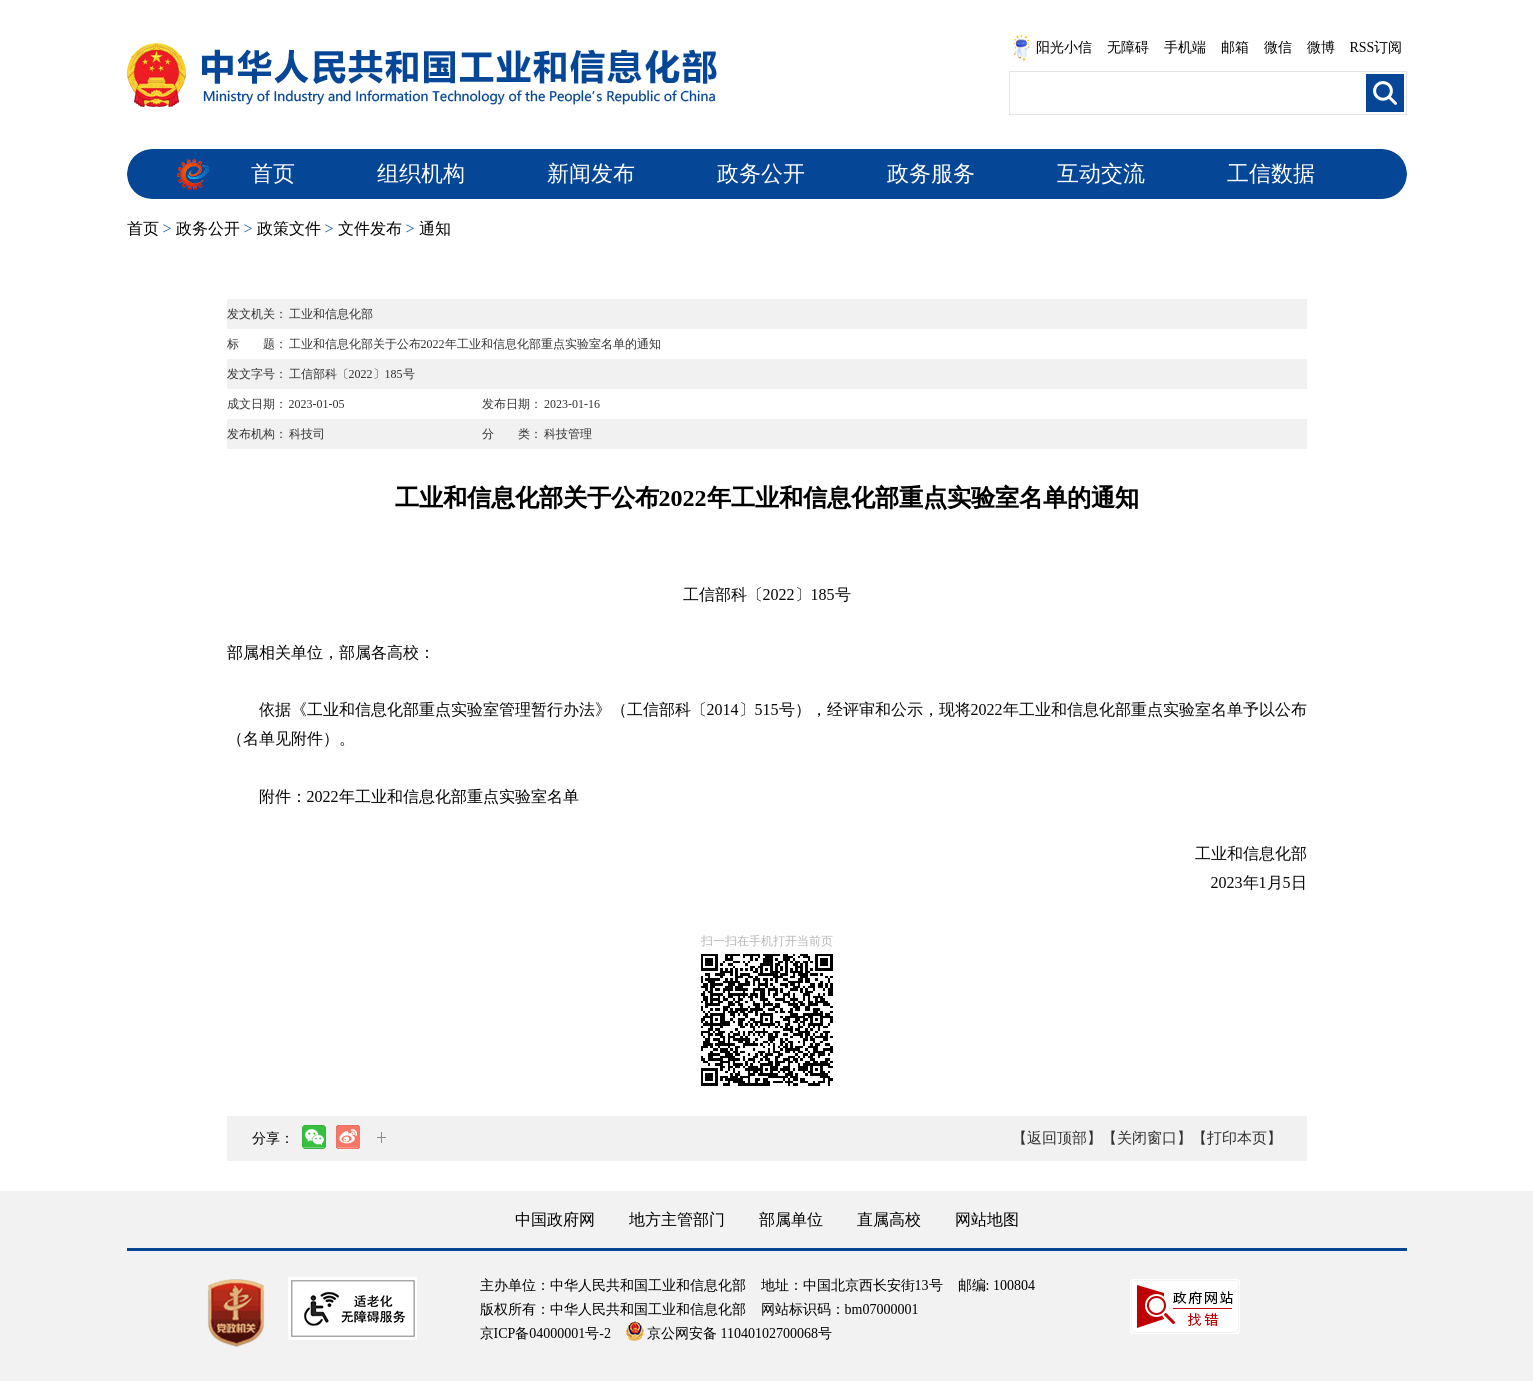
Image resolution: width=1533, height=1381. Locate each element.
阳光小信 (1052, 48)
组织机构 (421, 173)
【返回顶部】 (1057, 1138)
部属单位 (791, 1219)
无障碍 (1128, 47)
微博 (1321, 47)
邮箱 (1235, 47)
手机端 (1185, 47)
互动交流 (1101, 173)
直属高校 (889, 1219)
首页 (273, 173)
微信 (1278, 47)
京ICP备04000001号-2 (545, 1333)
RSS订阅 (1376, 47)
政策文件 (289, 228)
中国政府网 (555, 1219)
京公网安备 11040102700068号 (729, 1333)
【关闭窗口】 (1147, 1138)
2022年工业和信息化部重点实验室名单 (443, 796)
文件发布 (370, 228)
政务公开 (761, 173)
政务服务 (931, 173)
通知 (435, 228)
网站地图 (987, 1219)
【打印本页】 (1237, 1138)
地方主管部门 (677, 1219)
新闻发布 (591, 173)
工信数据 (1271, 173)
